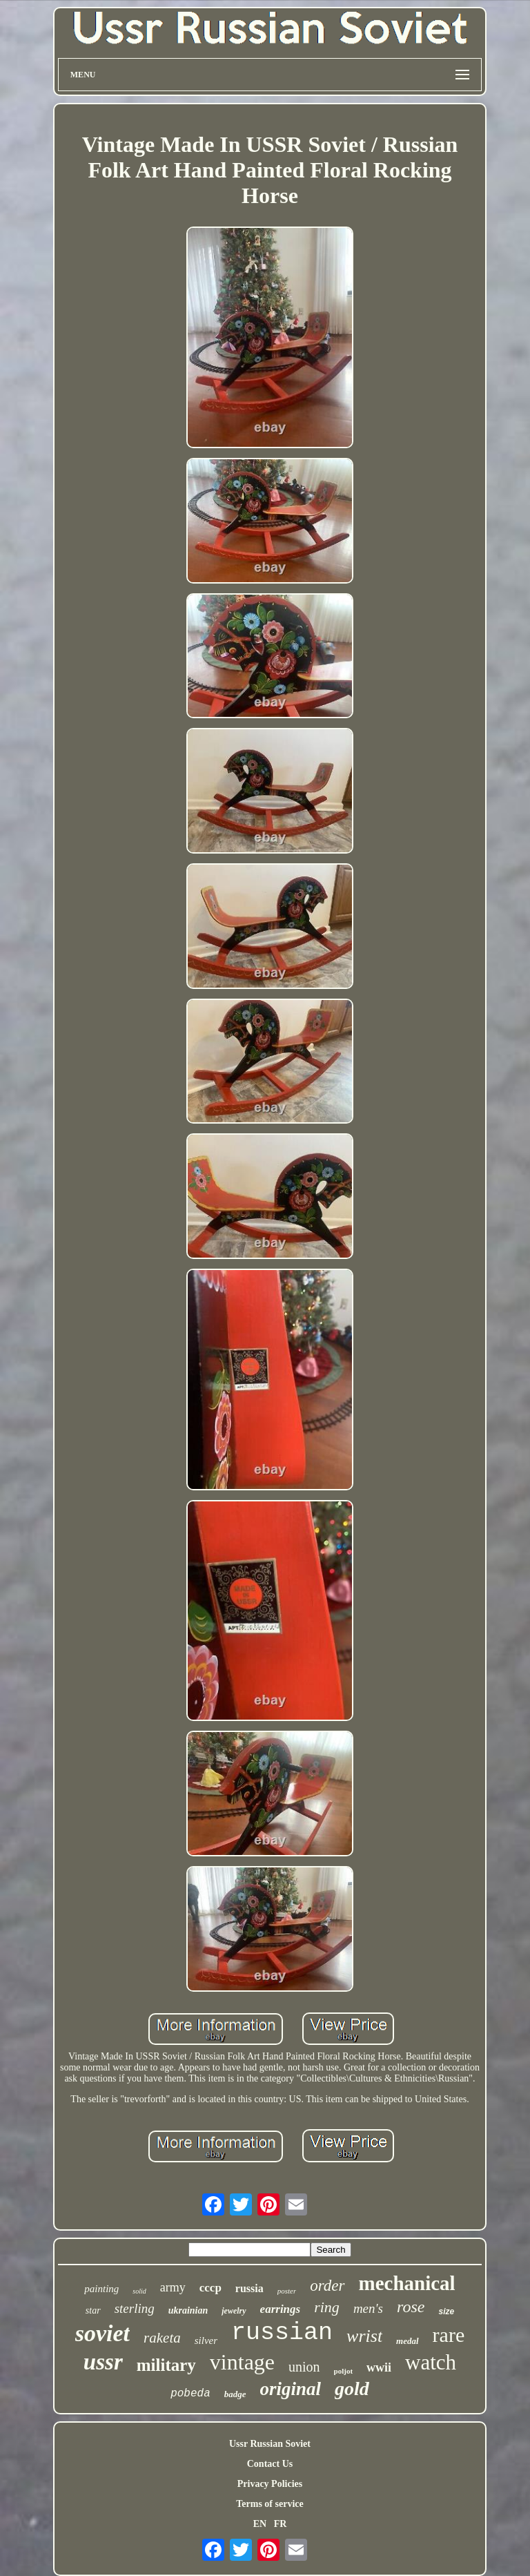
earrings (280, 2309)
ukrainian (188, 2310)
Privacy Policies (269, 2484)
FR (280, 2524)
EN (259, 2524)
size (446, 2311)
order (327, 2285)
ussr (103, 2361)
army (173, 2287)
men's (368, 2308)
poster (287, 2291)
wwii (378, 2367)
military (166, 2365)
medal (407, 2341)
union (304, 2366)
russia (249, 2288)
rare (449, 2334)
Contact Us (270, 2464)
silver (206, 2340)
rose (410, 2307)
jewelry (234, 2311)
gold (352, 2388)
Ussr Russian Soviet (270, 2444)
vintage (242, 2361)
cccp (210, 2287)
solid (139, 2291)
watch (430, 2362)
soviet (102, 2333)
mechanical (407, 2283)
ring (327, 2307)
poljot (343, 2371)
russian (282, 2333)
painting (101, 2288)
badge (235, 2394)
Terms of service (269, 2504)
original (291, 2388)
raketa (162, 2337)
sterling (135, 2308)
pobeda (190, 2393)
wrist (364, 2336)
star (93, 2310)
